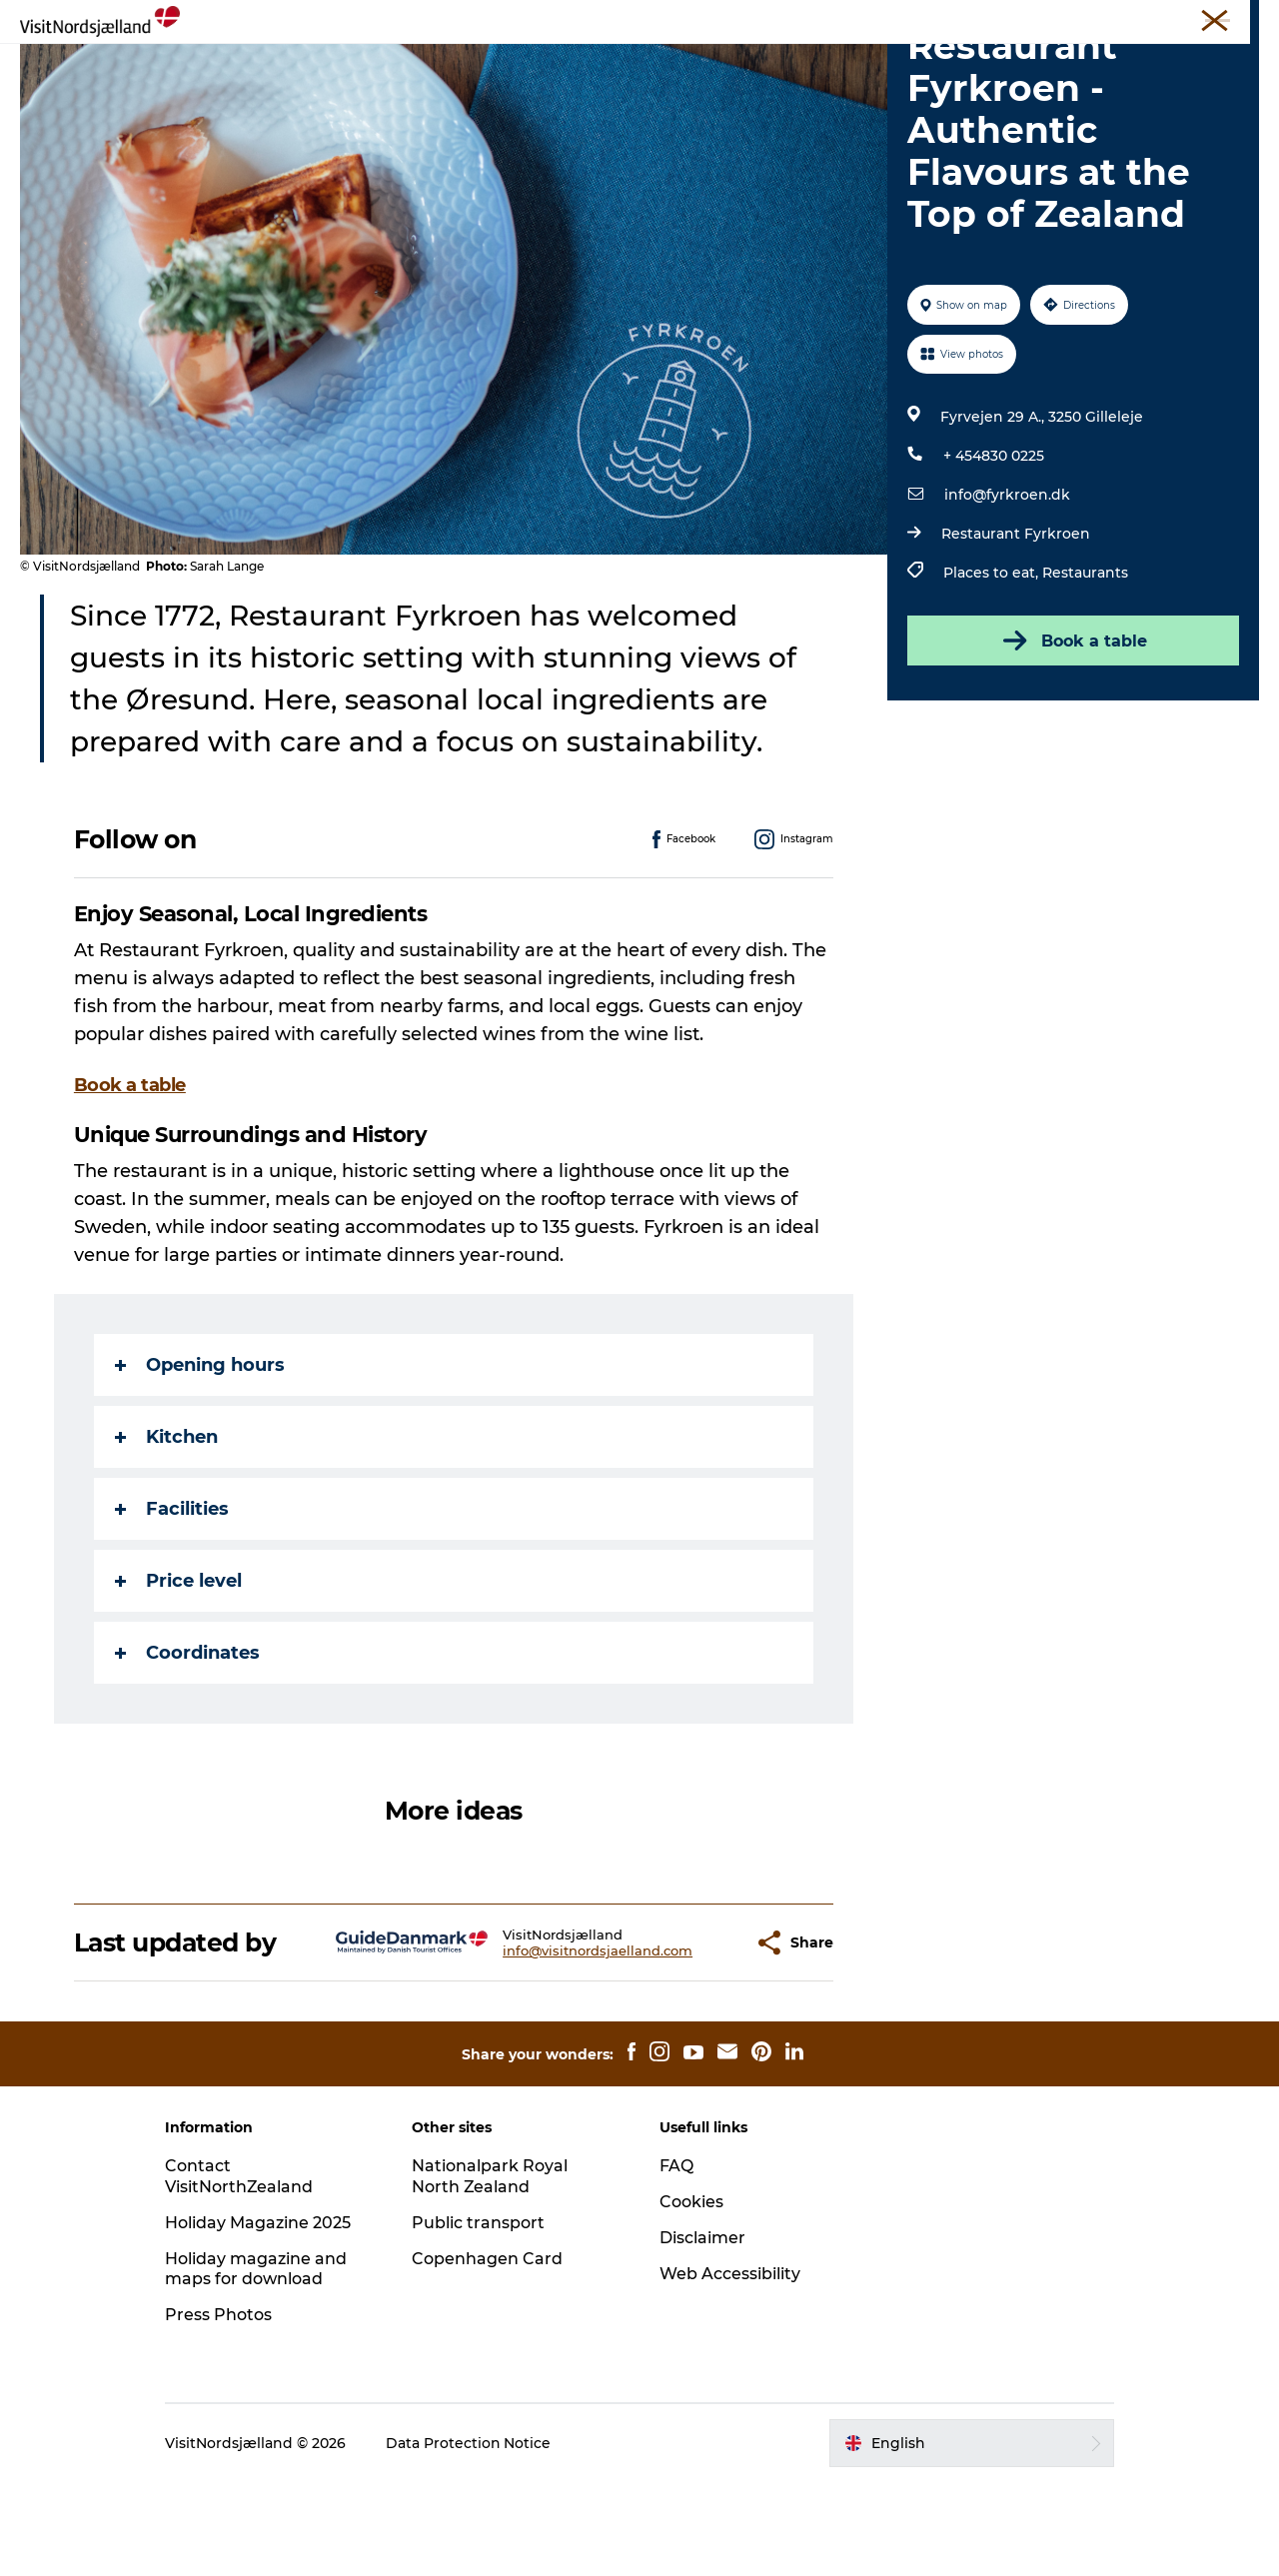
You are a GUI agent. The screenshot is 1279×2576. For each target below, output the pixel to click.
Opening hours (200, 1460)
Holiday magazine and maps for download (259, 2363)
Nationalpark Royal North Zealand (492, 2270)
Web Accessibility (729, 2367)
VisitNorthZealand (641, 19)
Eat (517, 64)
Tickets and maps (1140, 19)
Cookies (691, 2295)
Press (979, 19)
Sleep (660, 64)
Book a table (1073, 735)
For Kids (848, 64)
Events (585, 64)
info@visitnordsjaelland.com (548, 2045)
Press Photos (221, 2408)
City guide (749, 64)
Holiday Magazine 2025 (261, 2316)
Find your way (963, 64)
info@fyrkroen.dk (1007, 590)
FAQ (676, 2259)
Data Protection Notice (472, 2537)
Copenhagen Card (489, 2352)
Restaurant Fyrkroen (1015, 629)
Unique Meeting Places (875, 19)
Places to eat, (992, 667)
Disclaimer (702, 2331)
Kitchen (166, 1532)
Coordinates (187, 1748)
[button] (688, 2036)
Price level (178, 1676)
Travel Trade (750, 19)
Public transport (480, 2316)
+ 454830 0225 (993, 551)
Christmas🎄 (426, 64)
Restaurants (1085, 667)
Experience (306, 64)
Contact (1235, 19)
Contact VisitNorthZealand (242, 2270)
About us (1041, 19)
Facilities (172, 1604)
